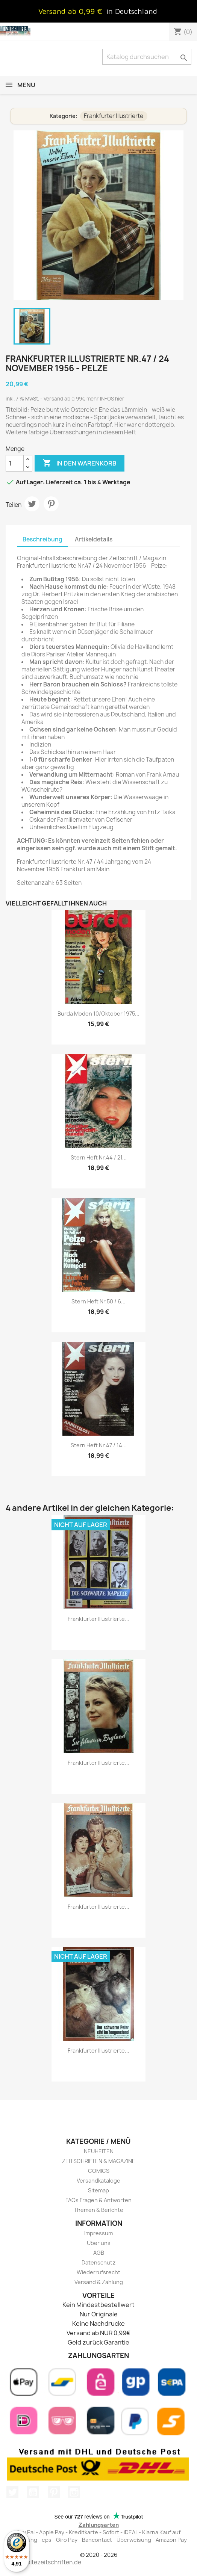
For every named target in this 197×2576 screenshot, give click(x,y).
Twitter (12, 2492)
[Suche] (146, 57)
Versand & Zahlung (98, 2282)
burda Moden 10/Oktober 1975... (98, 1013)
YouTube (33, 2492)
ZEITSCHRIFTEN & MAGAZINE (98, 2161)
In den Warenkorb (79, 463)
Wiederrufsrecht (98, 2272)
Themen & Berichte (98, 2209)
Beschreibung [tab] (42, 539)
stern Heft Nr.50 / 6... (98, 1301)
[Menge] (15, 463)
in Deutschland (131, 11)
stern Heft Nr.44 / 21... (99, 1157)
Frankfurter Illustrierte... (98, 1618)
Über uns (99, 2242)
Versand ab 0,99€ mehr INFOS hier (84, 398)
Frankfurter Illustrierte (113, 116)
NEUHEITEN (99, 2151)
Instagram (74, 2492)
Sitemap (98, 2190)
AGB (98, 2252)
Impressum (98, 2233)
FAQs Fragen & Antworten (98, 2200)
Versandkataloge (98, 2180)
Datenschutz (98, 2262)
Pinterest (51, 503)
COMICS (98, 2170)
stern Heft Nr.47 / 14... (99, 1445)
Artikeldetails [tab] (93, 539)
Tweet (31, 503)
